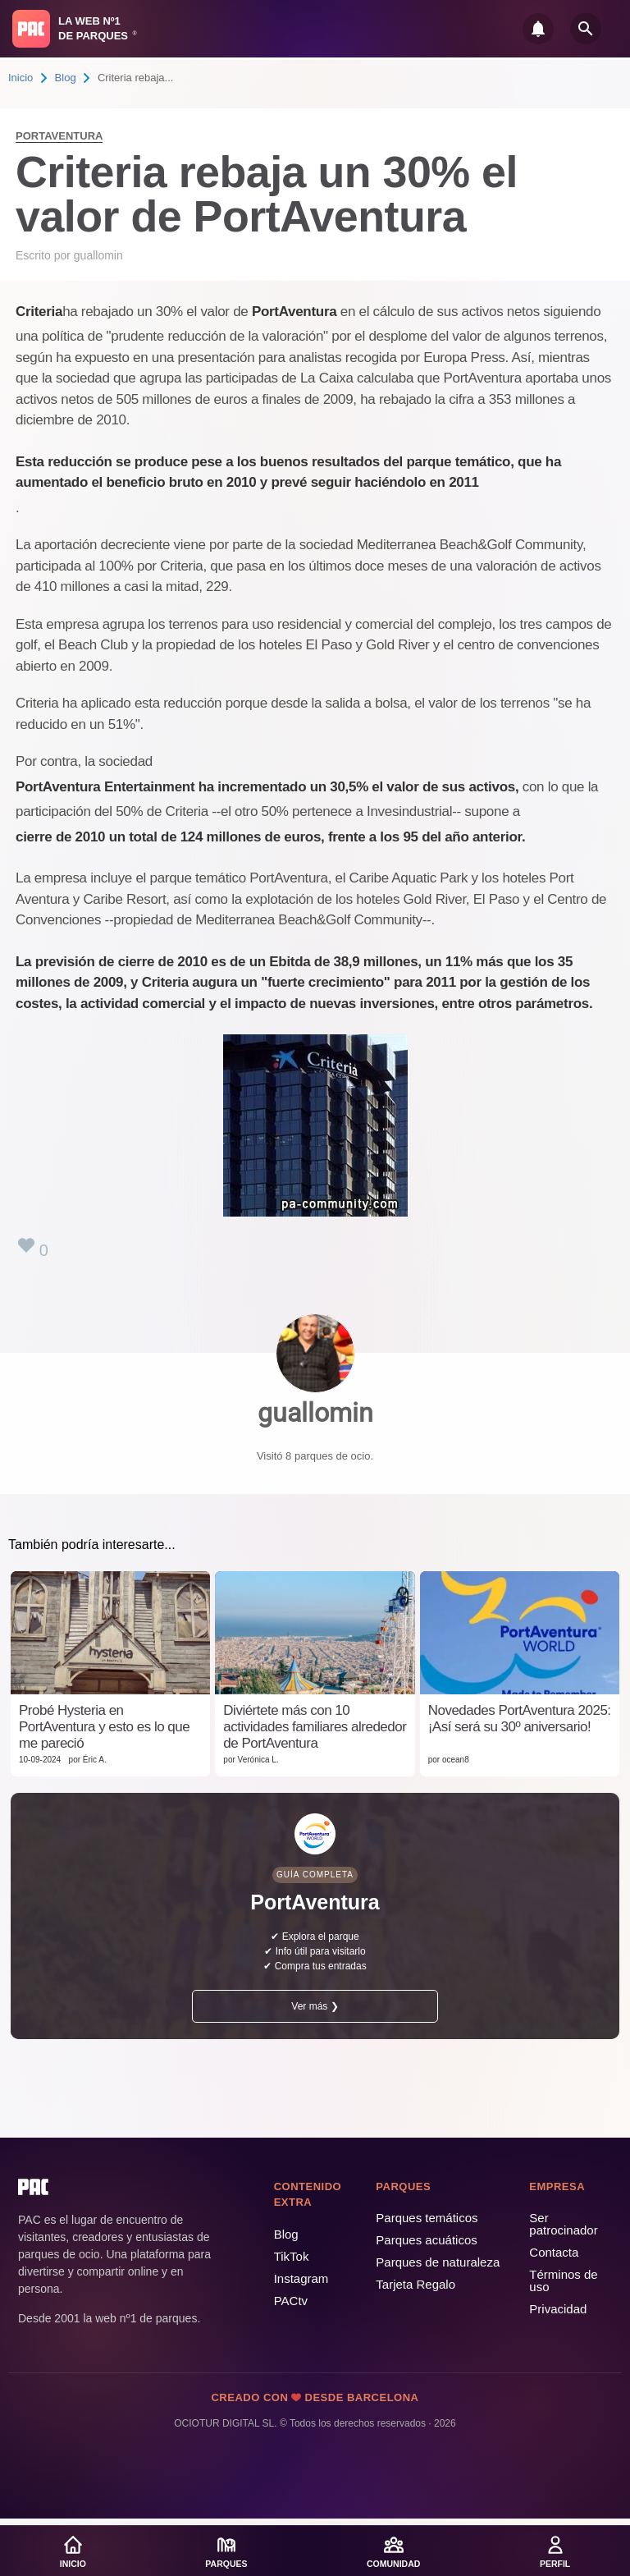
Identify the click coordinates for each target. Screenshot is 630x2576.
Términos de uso (563, 2280)
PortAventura (59, 136)
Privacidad (558, 2309)
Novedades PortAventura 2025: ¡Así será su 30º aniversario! (519, 1719)
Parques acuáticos (426, 2240)
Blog (65, 77)
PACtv (291, 2301)
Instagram (301, 2278)
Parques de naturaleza (438, 2262)
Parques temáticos (426, 2218)
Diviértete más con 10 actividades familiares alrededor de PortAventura (314, 1727)
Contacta (553, 2252)
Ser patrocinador (563, 2224)
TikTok (291, 2256)
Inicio (20, 77)
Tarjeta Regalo (415, 2284)
